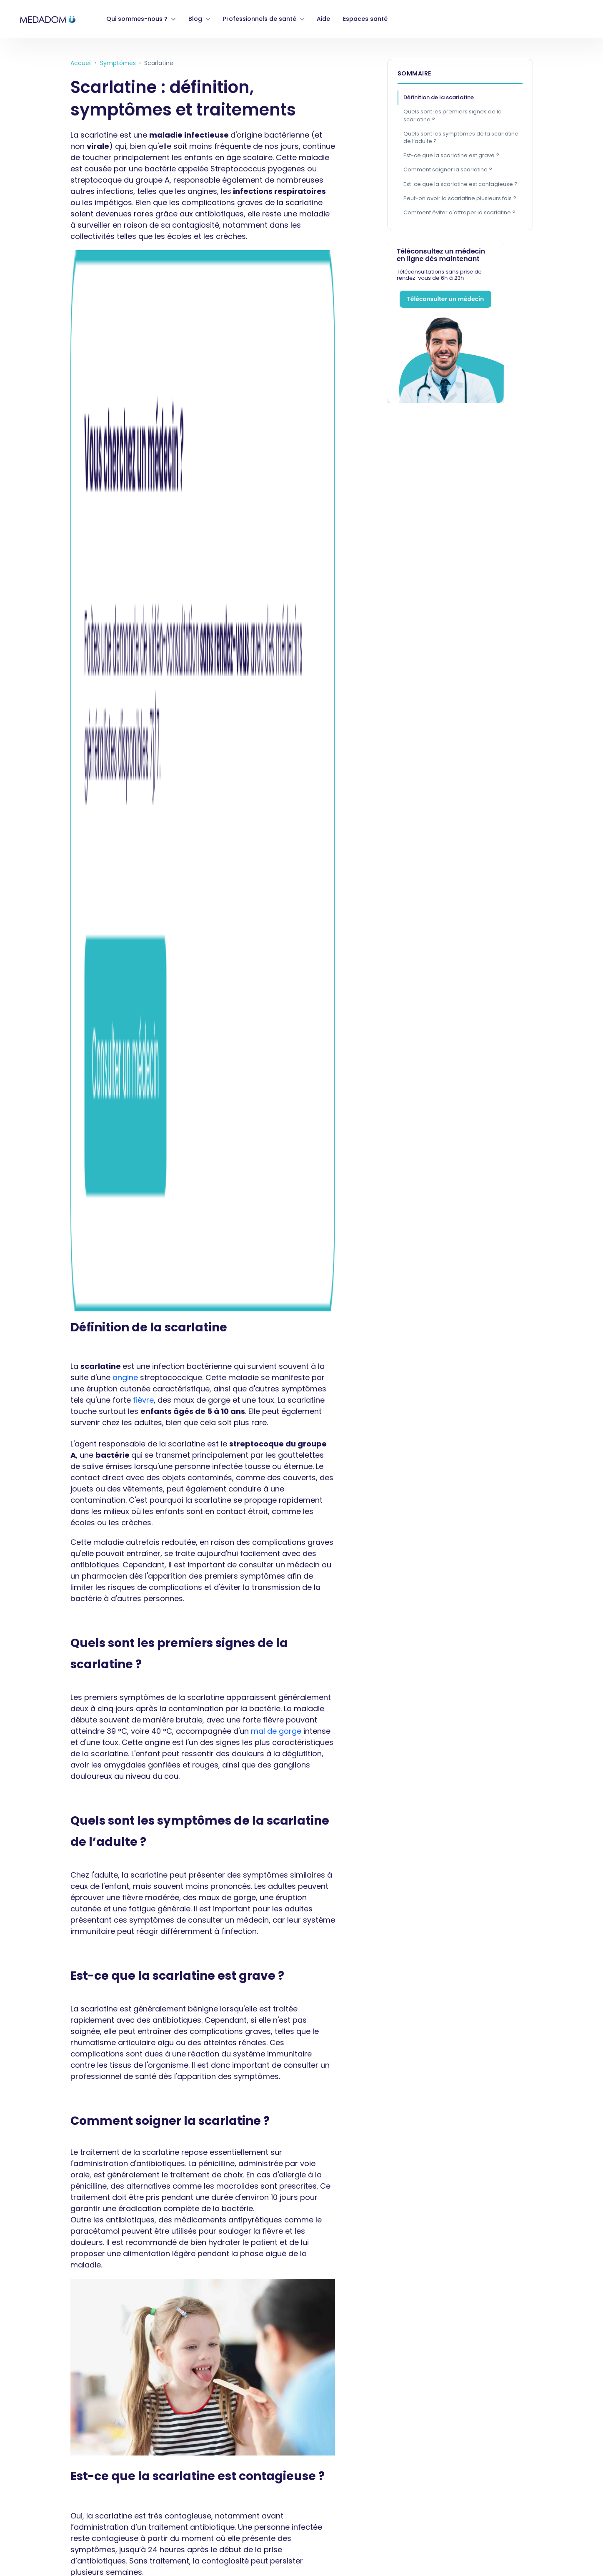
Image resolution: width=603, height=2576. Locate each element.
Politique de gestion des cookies (58, 2443)
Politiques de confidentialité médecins (68, 2425)
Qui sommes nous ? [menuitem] (37, 2260)
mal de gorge (276, 741)
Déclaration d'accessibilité (49, 2515)
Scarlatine (116, 2168)
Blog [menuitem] (541, 2260)
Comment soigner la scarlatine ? (447, 169)
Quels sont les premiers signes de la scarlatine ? (452, 115)
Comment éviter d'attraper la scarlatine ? (459, 212)
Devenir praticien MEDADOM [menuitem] (137, 2260)
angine (125, 387)
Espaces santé (365, 19)
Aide (323, 19)
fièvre (143, 409)
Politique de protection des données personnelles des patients (108, 2407)
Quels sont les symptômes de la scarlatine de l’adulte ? (460, 137)
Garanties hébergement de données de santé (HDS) (92, 2461)
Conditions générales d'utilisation (59, 2389)
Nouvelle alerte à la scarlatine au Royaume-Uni (163, 2148)
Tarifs (15, 2533)
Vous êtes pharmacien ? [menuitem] (245, 2260)
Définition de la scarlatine (438, 97)
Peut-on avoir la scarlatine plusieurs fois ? (459, 198)
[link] (48, 18)
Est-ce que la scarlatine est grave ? (451, 155)
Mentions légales (33, 2497)
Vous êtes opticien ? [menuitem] (340, 2260)
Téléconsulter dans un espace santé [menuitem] (453, 2260)
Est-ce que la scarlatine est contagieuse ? (460, 184)
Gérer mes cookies (37, 2479)
